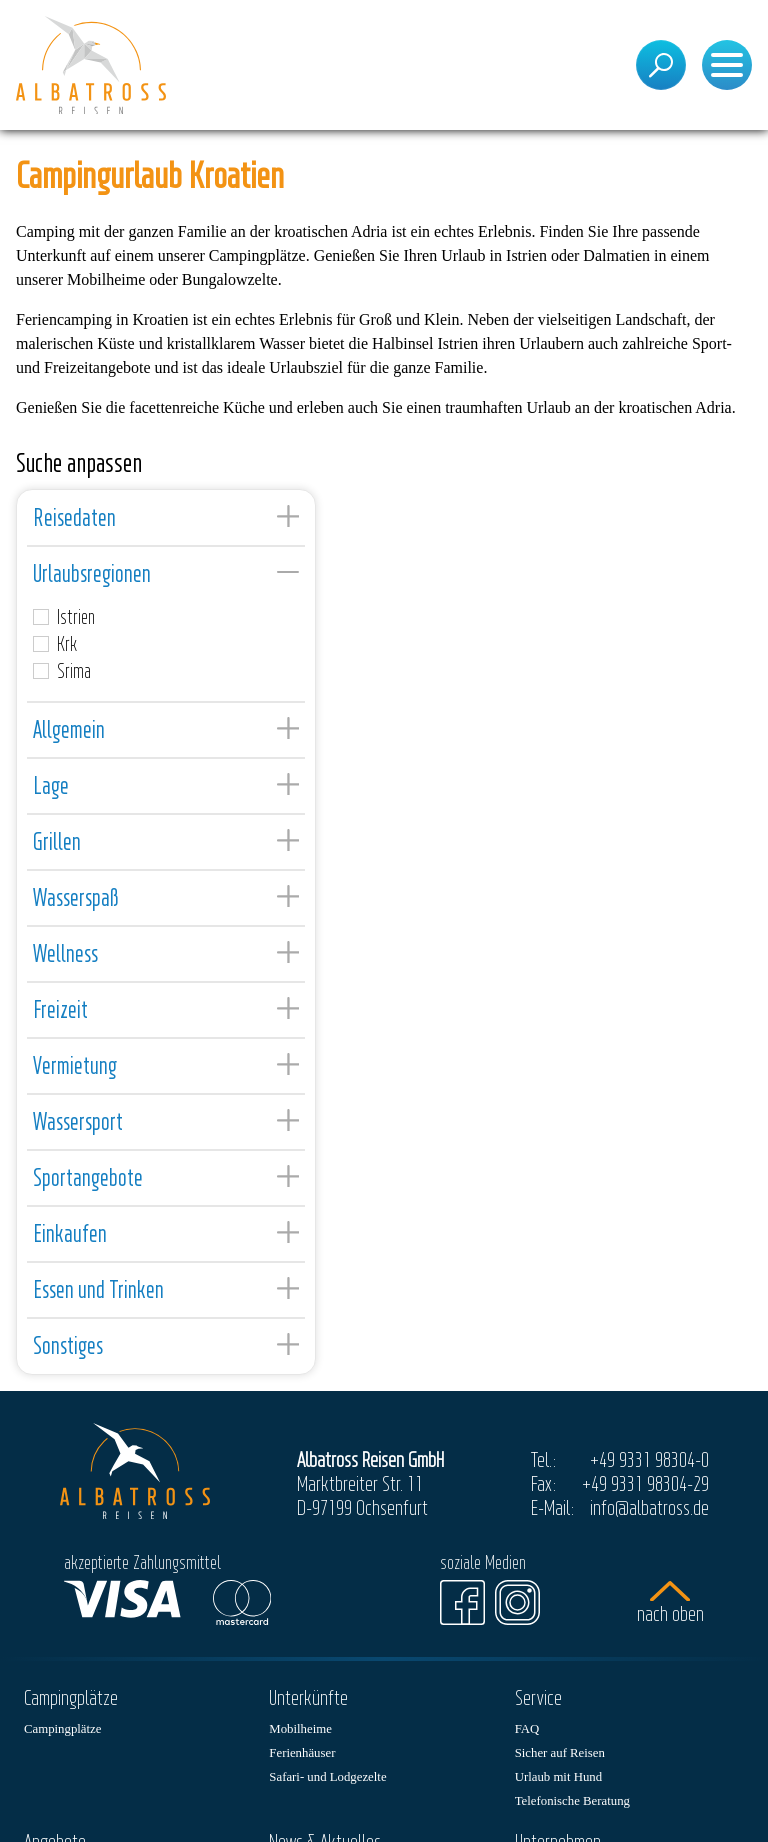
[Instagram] (517, 1602)
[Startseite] (91, 65)
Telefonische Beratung (572, 1801)
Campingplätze (62, 1729)
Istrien (64, 617)
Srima (62, 671)
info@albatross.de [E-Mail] (649, 1507)
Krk (55, 644)
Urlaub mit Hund (558, 1777)
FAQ (527, 1729)
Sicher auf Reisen (560, 1753)
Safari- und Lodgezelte (327, 1777)
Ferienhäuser (302, 1753)
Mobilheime (300, 1729)
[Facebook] (462, 1602)
